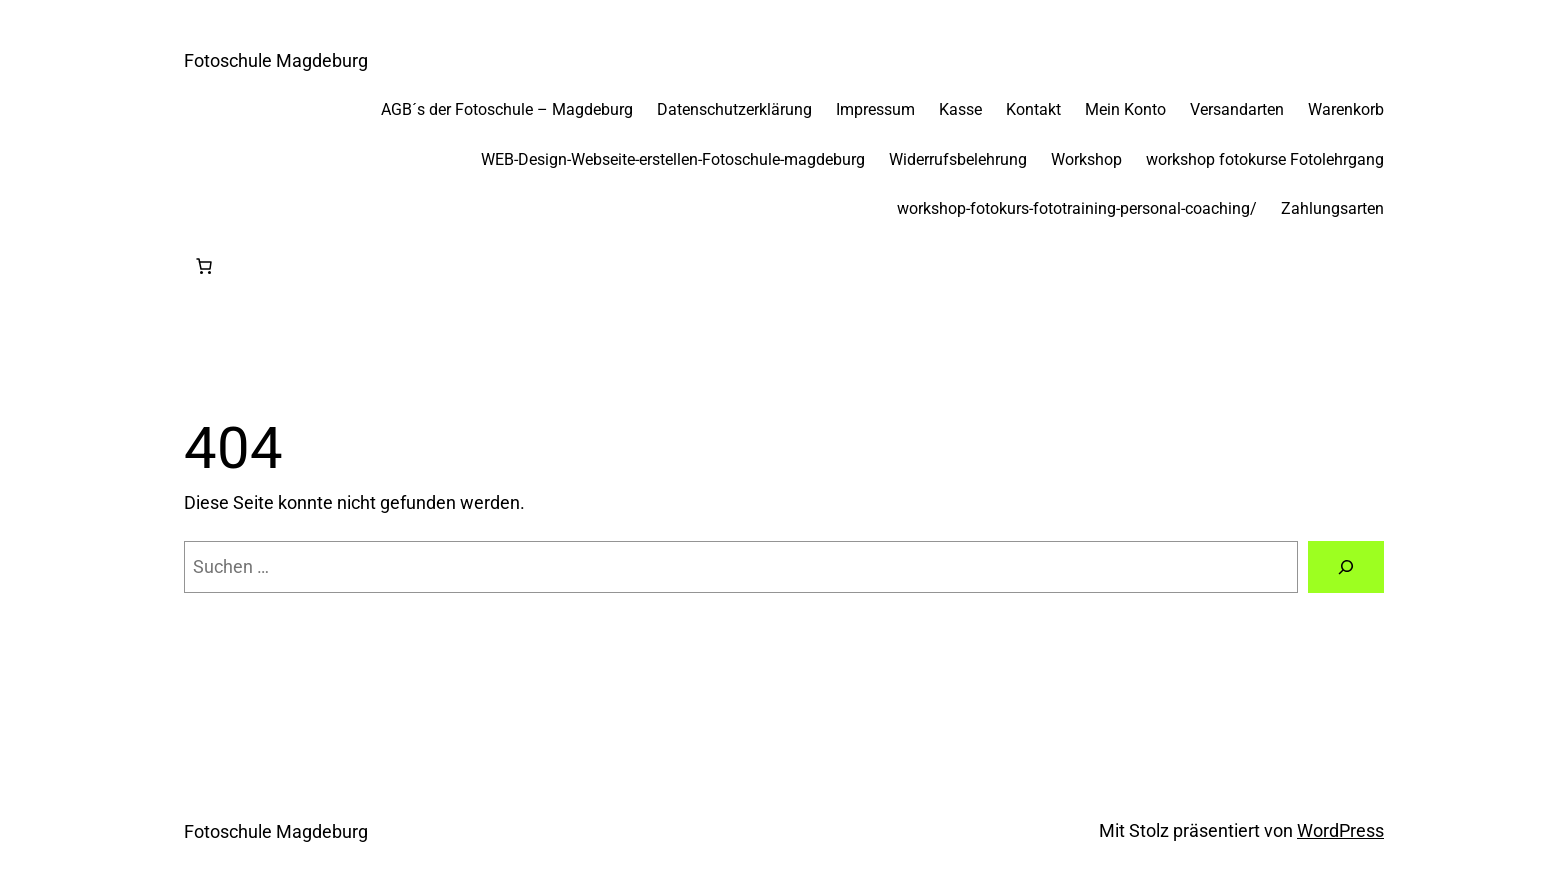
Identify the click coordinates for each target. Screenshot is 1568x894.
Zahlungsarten (1332, 208)
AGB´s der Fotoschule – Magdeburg (507, 109)
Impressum (875, 109)
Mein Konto (1125, 109)
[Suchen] (1346, 567)
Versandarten (1237, 109)
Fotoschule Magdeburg (276, 60)
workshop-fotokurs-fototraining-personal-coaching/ (1077, 208)
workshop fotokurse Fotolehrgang (1265, 159)
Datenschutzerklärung (734, 109)
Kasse (960, 109)
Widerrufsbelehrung (958, 159)
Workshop (1086, 159)
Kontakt (1033, 109)
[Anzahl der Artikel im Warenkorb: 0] (204, 266)
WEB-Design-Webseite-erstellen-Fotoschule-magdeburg (673, 159)
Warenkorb (1346, 109)
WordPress (1340, 830)
